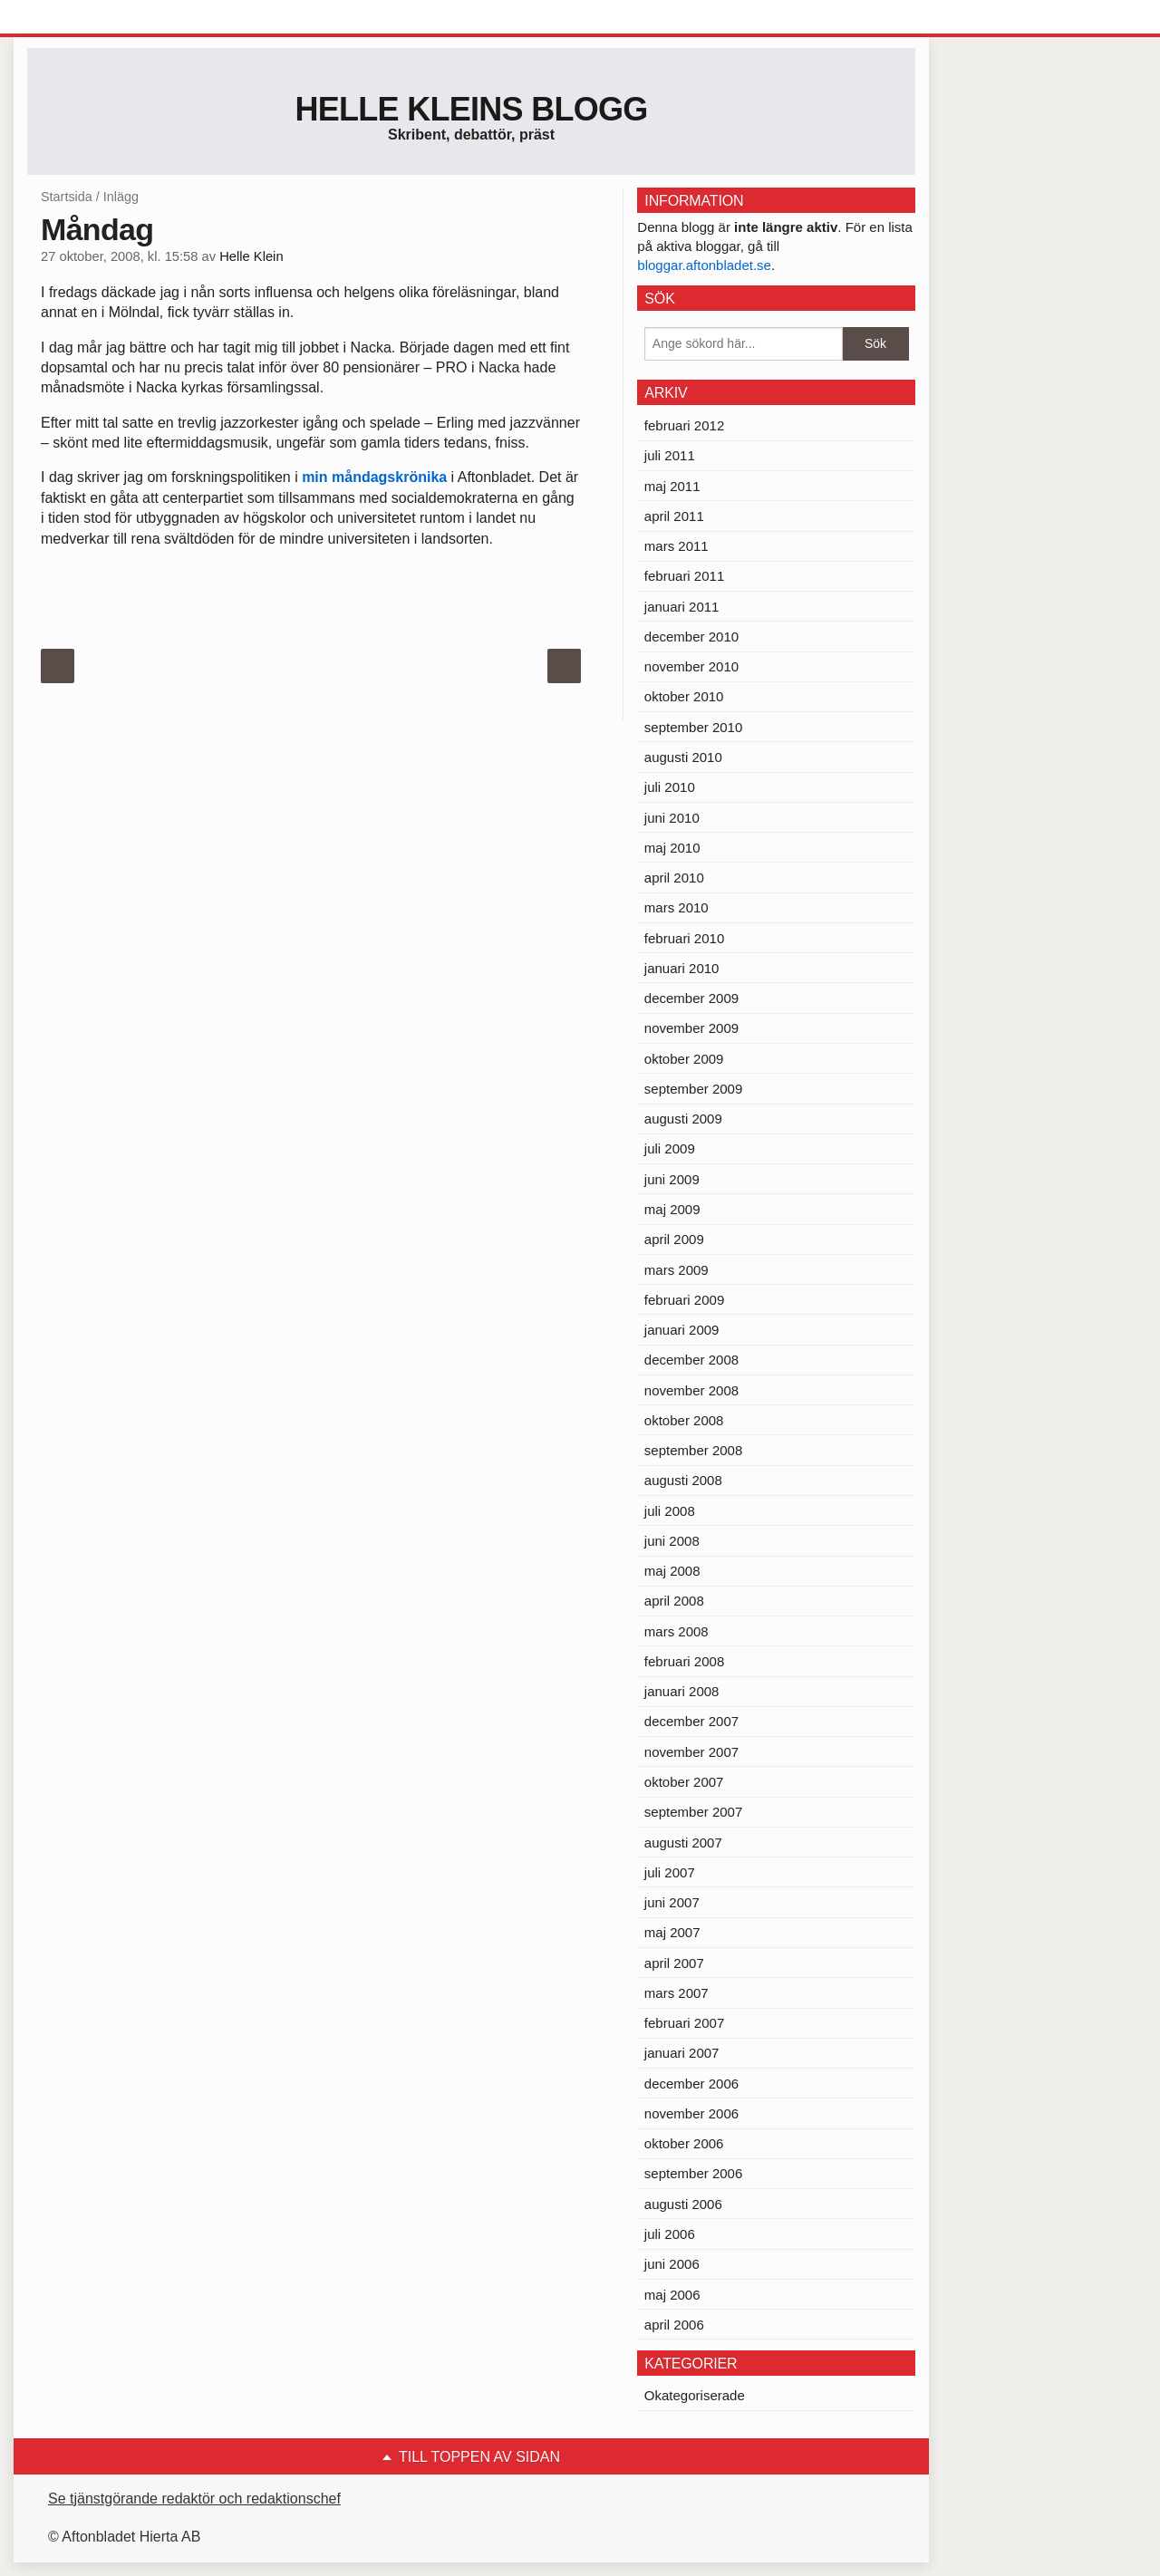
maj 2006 (672, 2294)
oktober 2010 (684, 696)
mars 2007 (676, 1993)
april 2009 (674, 1239)
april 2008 (674, 1600)
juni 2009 (672, 1179)
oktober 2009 (684, 1058)
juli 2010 (669, 787)
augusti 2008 (683, 1480)
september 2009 (693, 1088)
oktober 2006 (684, 2143)
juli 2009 (669, 1148)
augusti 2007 (683, 1842)
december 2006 (691, 2083)
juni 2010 (672, 817)
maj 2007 (672, 1932)
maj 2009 (672, 1209)
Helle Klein (251, 256)
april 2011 (674, 516)
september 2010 (693, 727)
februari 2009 (684, 1299)
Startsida (66, 196)
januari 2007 (682, 2052)
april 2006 (674, 2324)
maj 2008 (672, 1570)
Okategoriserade (694, 2395)
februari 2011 (684, 576)
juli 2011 (669, 455)
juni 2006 (672, 2264)
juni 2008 (672, 1540)
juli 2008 (669, 1511)
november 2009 (691, 1028)
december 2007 (691, 1721)
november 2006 (691, 2113)
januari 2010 (682, 968)
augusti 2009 (683, 1118)
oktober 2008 (684, 1420)
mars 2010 (676, 907)
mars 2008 (676, 1631)
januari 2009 (682, 1329)
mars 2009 (676, 1270)
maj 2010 (672, 847)
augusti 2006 (683, 2204)
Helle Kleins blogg (471, 109)
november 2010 (691, 666)
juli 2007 (669, 1872)
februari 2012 (684, 425)
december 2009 (691, 998)
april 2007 (674, 1963)
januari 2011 (682, 606)
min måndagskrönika (374, 477)
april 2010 (674, 877)
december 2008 (691, 1359)
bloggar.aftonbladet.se (704, 265)
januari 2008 (682, 1691)
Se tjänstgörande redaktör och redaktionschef (194, 2498)
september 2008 (693, 1450)
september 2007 (693, 1811)
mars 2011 (676, 546)
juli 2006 (669, 2234)
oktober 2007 (684, 1782)
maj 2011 (672, 486)
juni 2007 (672, 1902)
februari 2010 (684, 938)
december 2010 (691, 636)
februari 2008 (684, 1661)
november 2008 (691, 1390)
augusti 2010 (683, 757)
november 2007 (691, 1752)
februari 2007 (684, 2023)
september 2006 (693, 2173)
